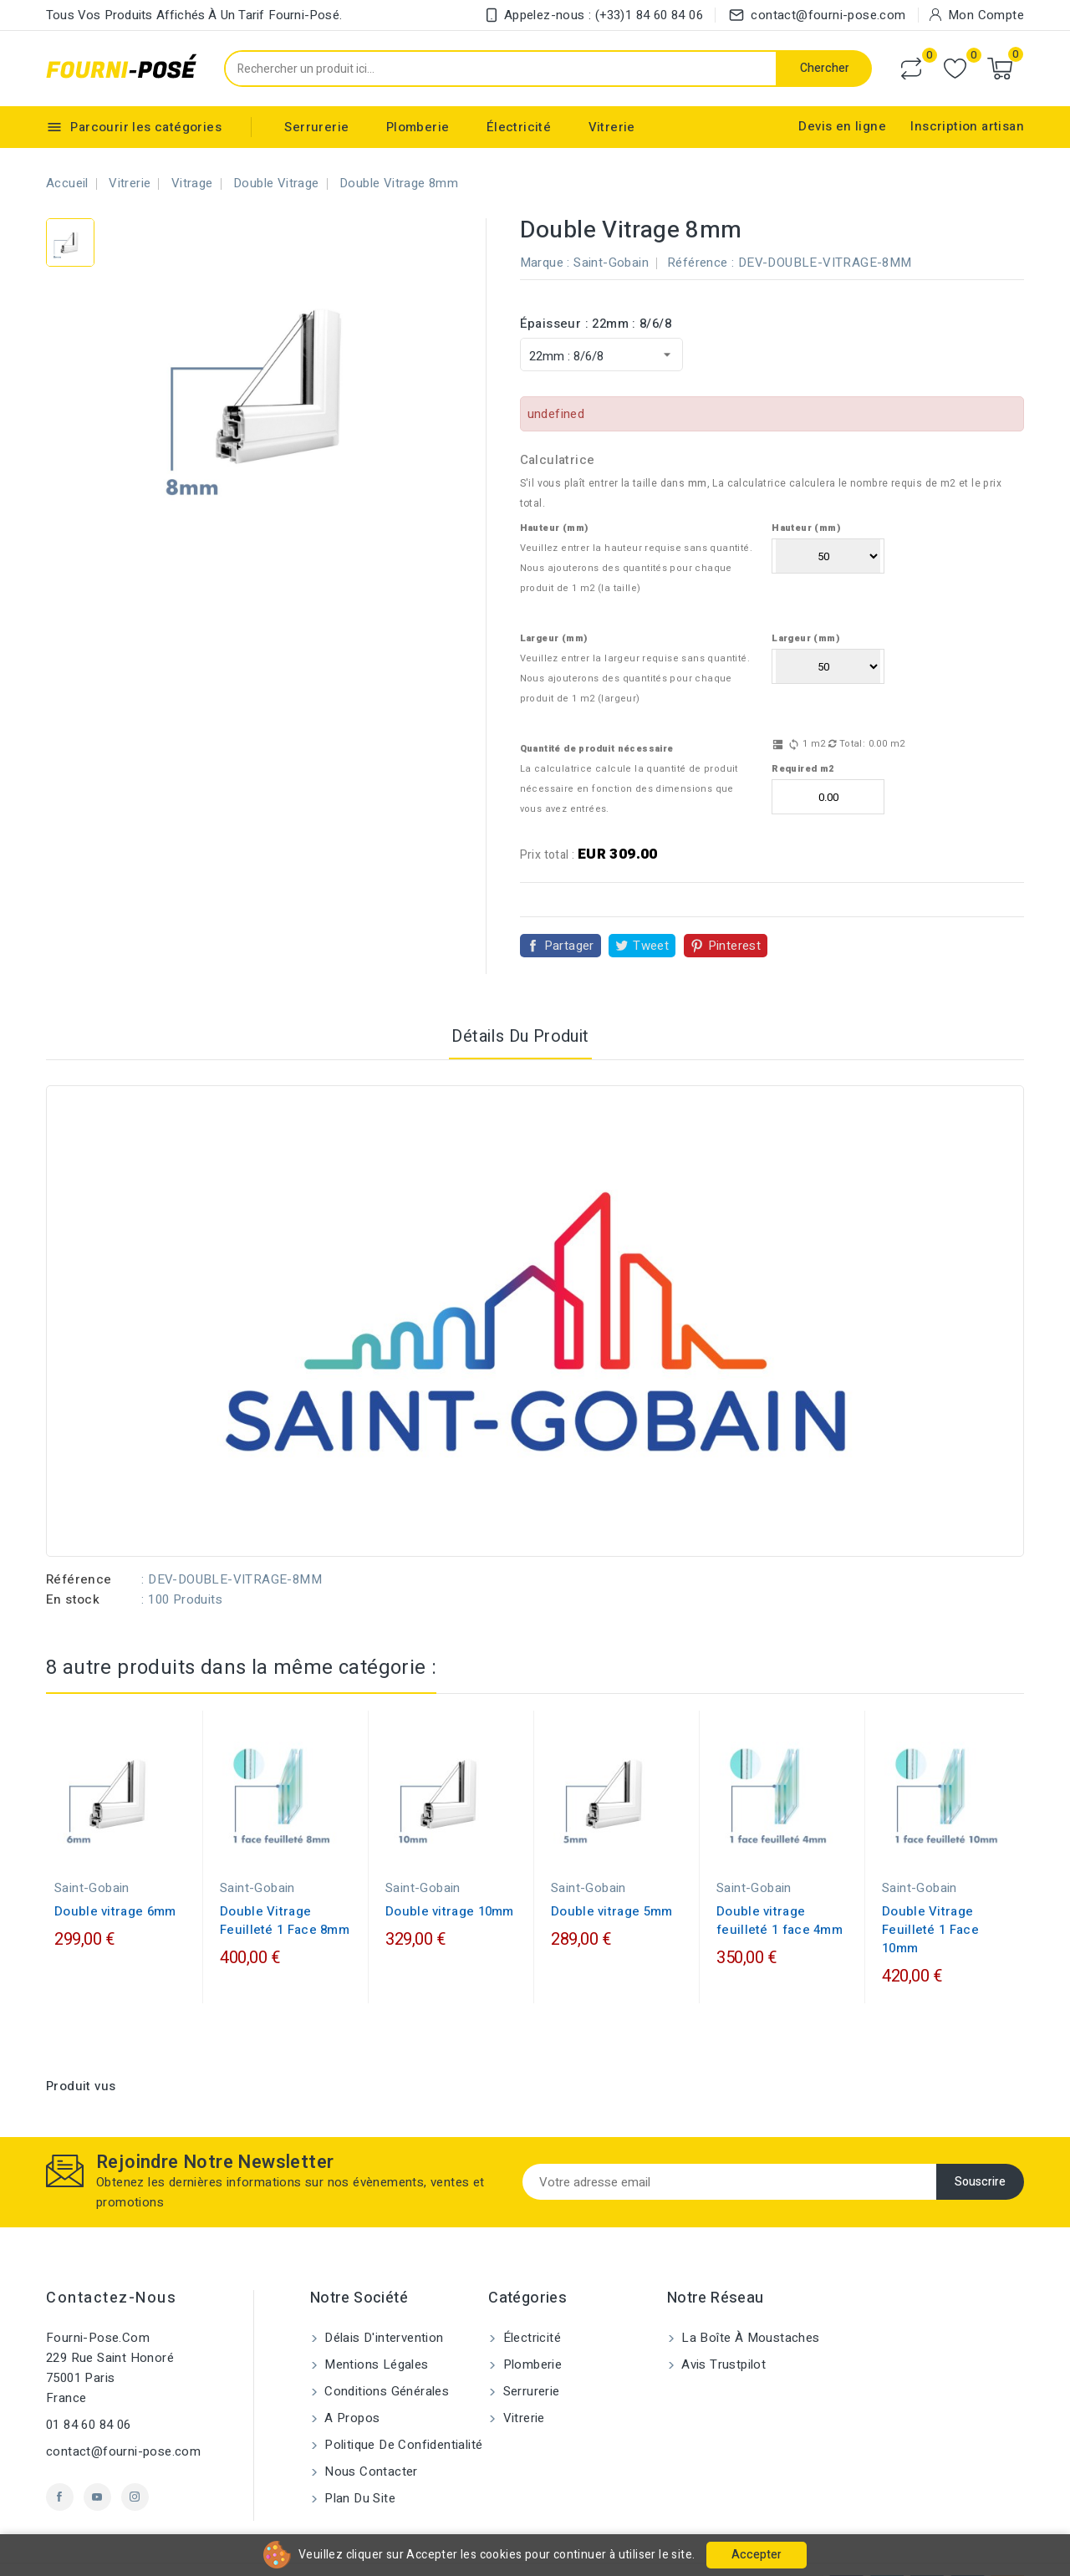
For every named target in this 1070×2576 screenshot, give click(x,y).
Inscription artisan (967, 126)
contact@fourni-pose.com (123, 2420)
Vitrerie (611, 127)
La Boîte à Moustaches (749, 2307)
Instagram (135, 2466)
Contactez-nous (111, 2267)
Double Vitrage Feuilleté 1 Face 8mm (284, 1889)
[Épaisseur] (601, 354)
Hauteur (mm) (554, 497)
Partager (569, 914)
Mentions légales (375, 2333)
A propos (350, 2387)
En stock (72, 1568)
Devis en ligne (842, 126)
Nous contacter (369, 2440)
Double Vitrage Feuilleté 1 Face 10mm (930, 1898)
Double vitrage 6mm (115, 1880)
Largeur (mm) (554, 607)
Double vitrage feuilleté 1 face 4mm (779, 1889)
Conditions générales (385, 2360)
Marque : (545, 262)
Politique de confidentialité (402, 2414)
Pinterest (735, 914)
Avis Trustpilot (722, 2333)
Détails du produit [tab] (519, 1005)
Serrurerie (316, 127)
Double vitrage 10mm (449, 1880)
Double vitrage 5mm (611, 1880)
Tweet (651, 914)
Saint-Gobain (611, 262)
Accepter (756, 2554)
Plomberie (418, 127)
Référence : (700, 262)
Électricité (519, 127)
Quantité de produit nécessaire (597, 718)
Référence (79, 1548)
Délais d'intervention (382, 2307)
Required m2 (802, 738)
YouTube (97, 2466)
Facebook (60, 2466)
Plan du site (358, 2467)
